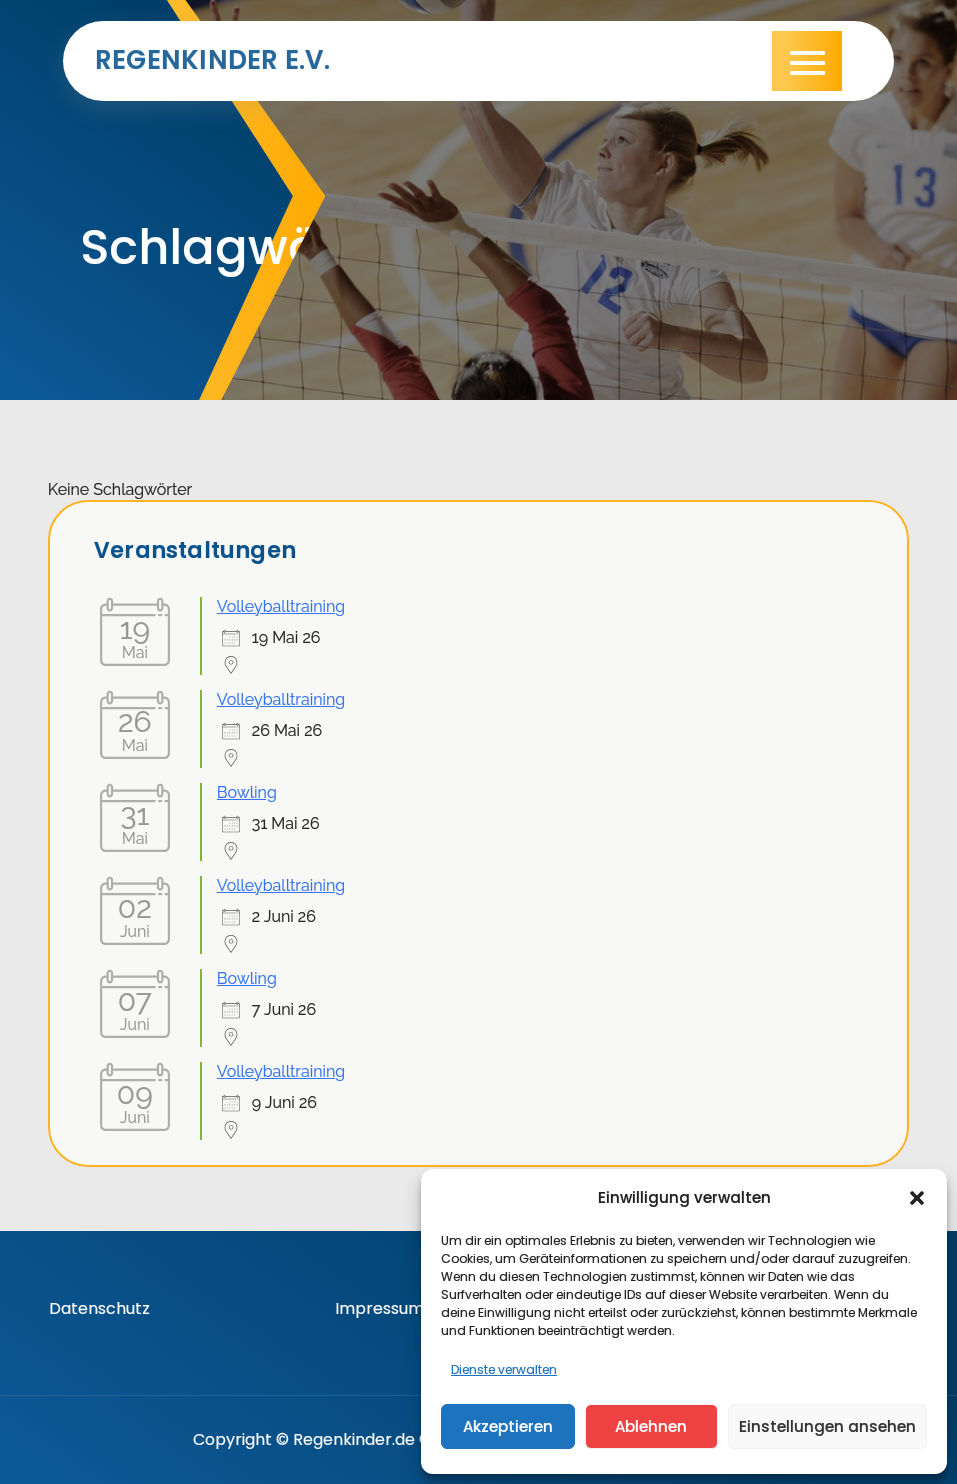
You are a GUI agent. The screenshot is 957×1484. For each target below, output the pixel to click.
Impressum (379, 1308)
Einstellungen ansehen (827, 1426)
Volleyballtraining (281, 606)
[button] (917, 1198)
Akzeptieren (508, 1426)
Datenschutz (99, 1308)
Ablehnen (651, 1426)
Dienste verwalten (504, 1369)
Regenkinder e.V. (212, 60)
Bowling (247, 792)
